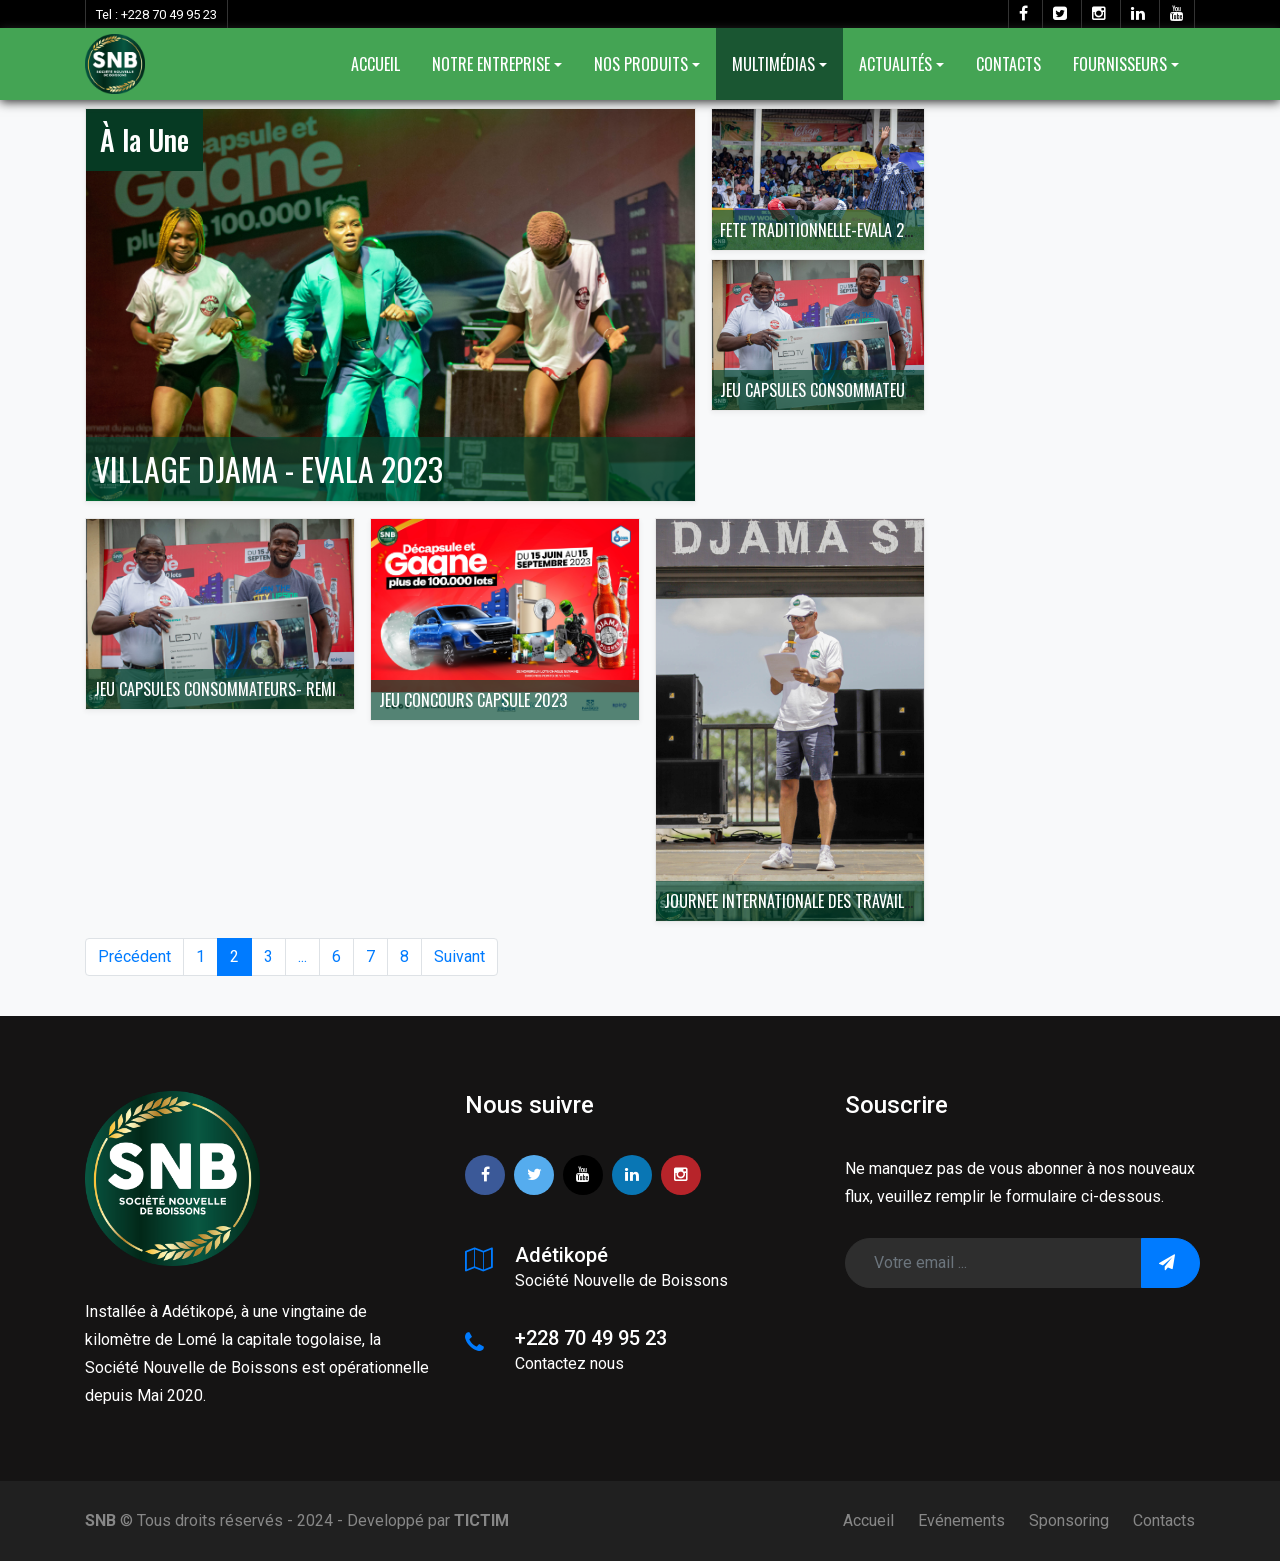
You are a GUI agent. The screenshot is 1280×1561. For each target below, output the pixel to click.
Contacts (1164, 1520)
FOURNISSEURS (1120, 64)
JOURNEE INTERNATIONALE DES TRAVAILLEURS (803, 901)
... (302, 956)
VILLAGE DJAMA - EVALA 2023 (268, 468)
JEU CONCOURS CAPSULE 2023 (473, 700)
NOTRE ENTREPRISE (491, 64)
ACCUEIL (375, 64)
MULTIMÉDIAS (773, 64)
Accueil (868, 1520)
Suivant (459, 956)
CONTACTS (1008, 64)
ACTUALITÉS (895, 64)
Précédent (134, 956)
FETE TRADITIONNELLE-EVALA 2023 (824, 230)
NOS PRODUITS (641, 64)
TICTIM (481, 1520)
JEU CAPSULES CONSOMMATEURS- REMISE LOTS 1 (870, 390)
